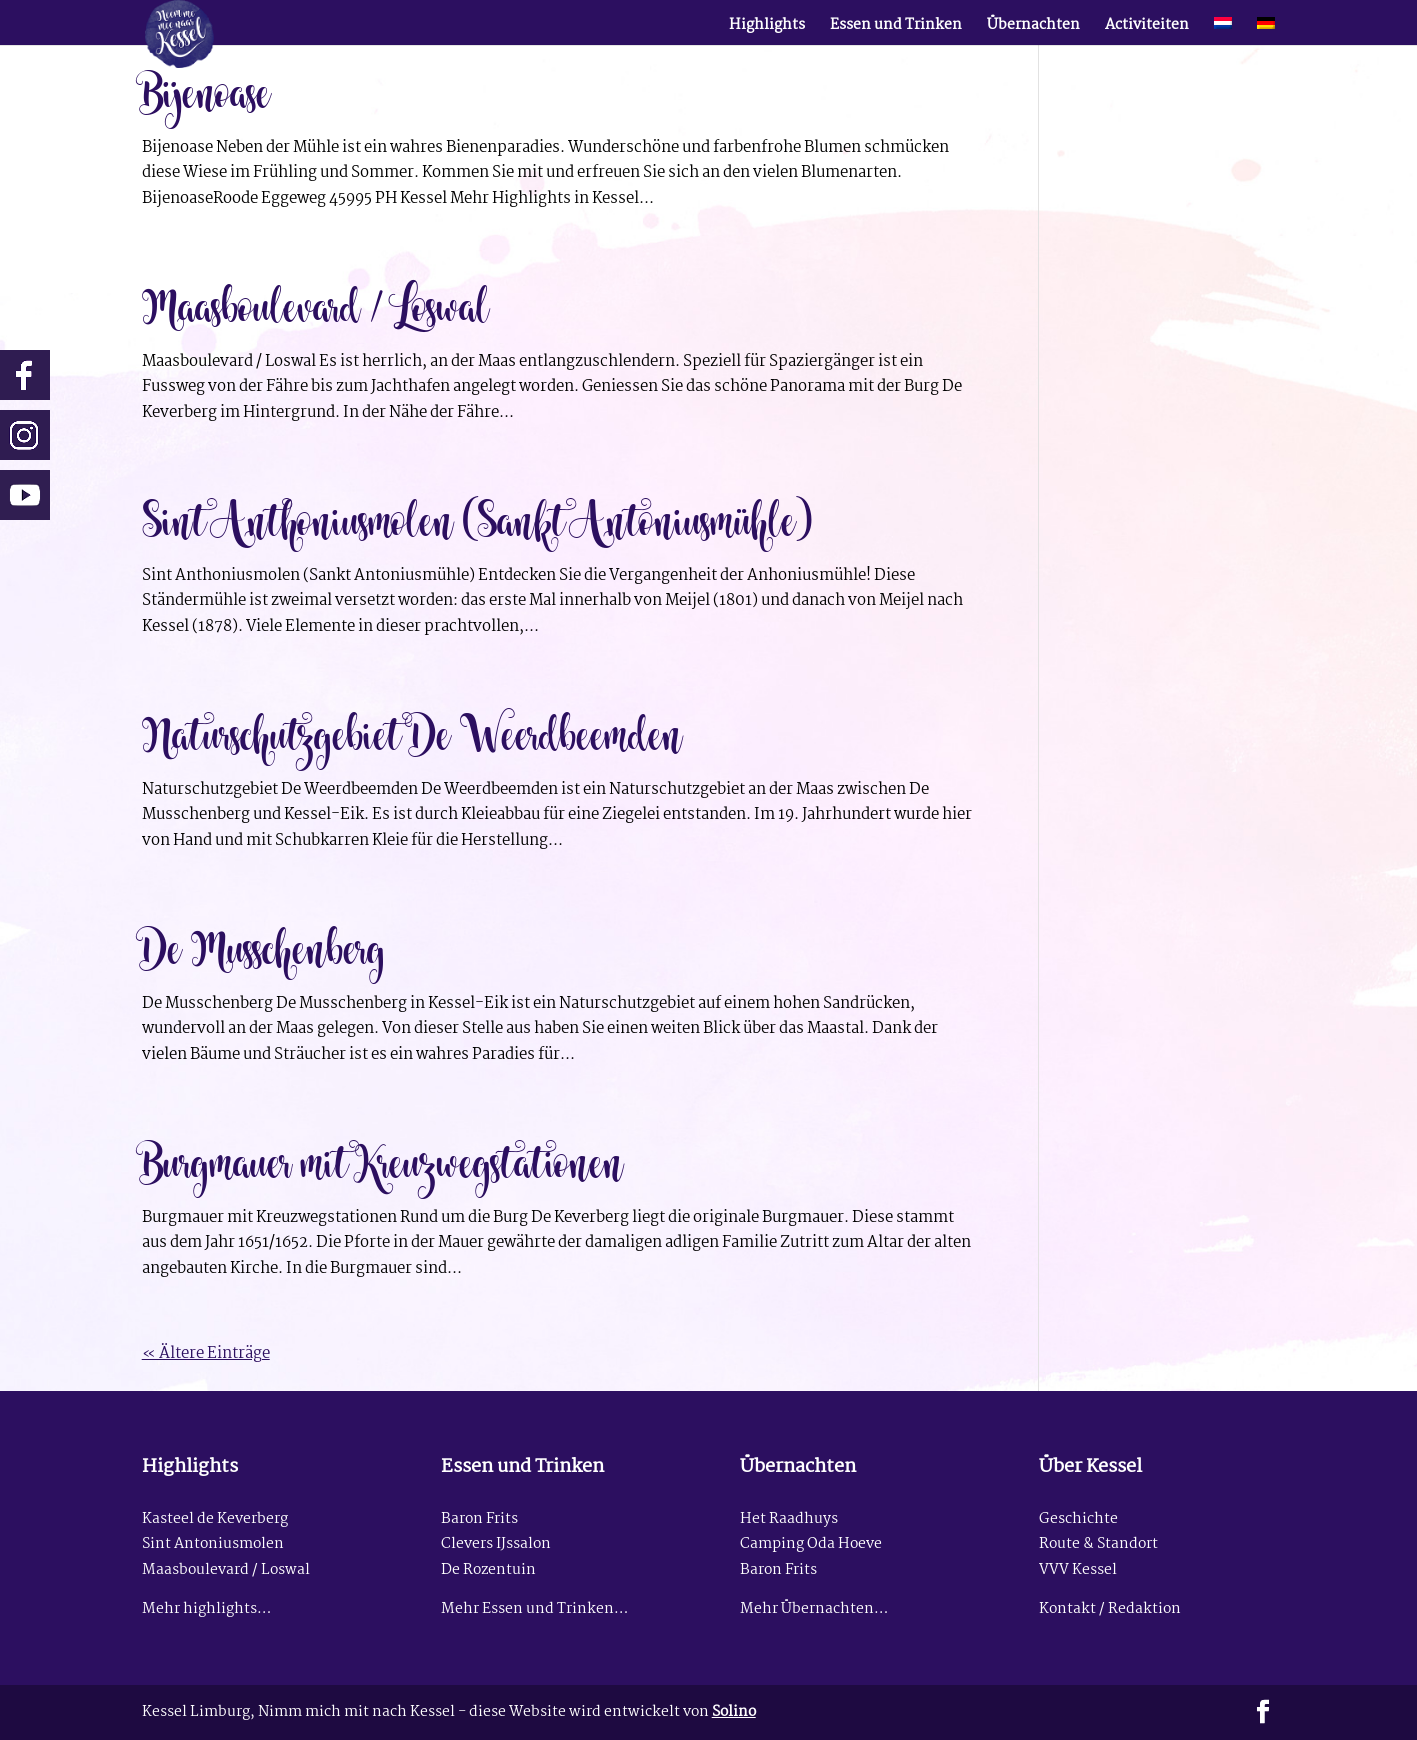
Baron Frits (479, 1519)
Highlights (767, 28)
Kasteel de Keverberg (215, 1519)
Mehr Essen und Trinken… (534, 1609)
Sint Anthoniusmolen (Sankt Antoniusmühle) (477, 519)
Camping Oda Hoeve (811, 1544)
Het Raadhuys (789, 1519)
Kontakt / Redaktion (1110, 1609)
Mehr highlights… (206, 1609)
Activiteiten (1147, 28)
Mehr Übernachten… (814, 1609)
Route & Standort (1098, 1544)
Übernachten (1033, 28)
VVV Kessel (1078, 1570)
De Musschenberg (264, 947)
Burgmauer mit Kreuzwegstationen (383, 1161)
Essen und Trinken (896, 28)
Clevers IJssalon (496, 1544)
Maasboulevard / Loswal (316, 305)
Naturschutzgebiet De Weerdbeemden (412, 733)
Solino (734, 1712)
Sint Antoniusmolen (213, 1544)
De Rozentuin (488, 1570)
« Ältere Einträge (206, 1354)
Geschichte (1078, 1519)
